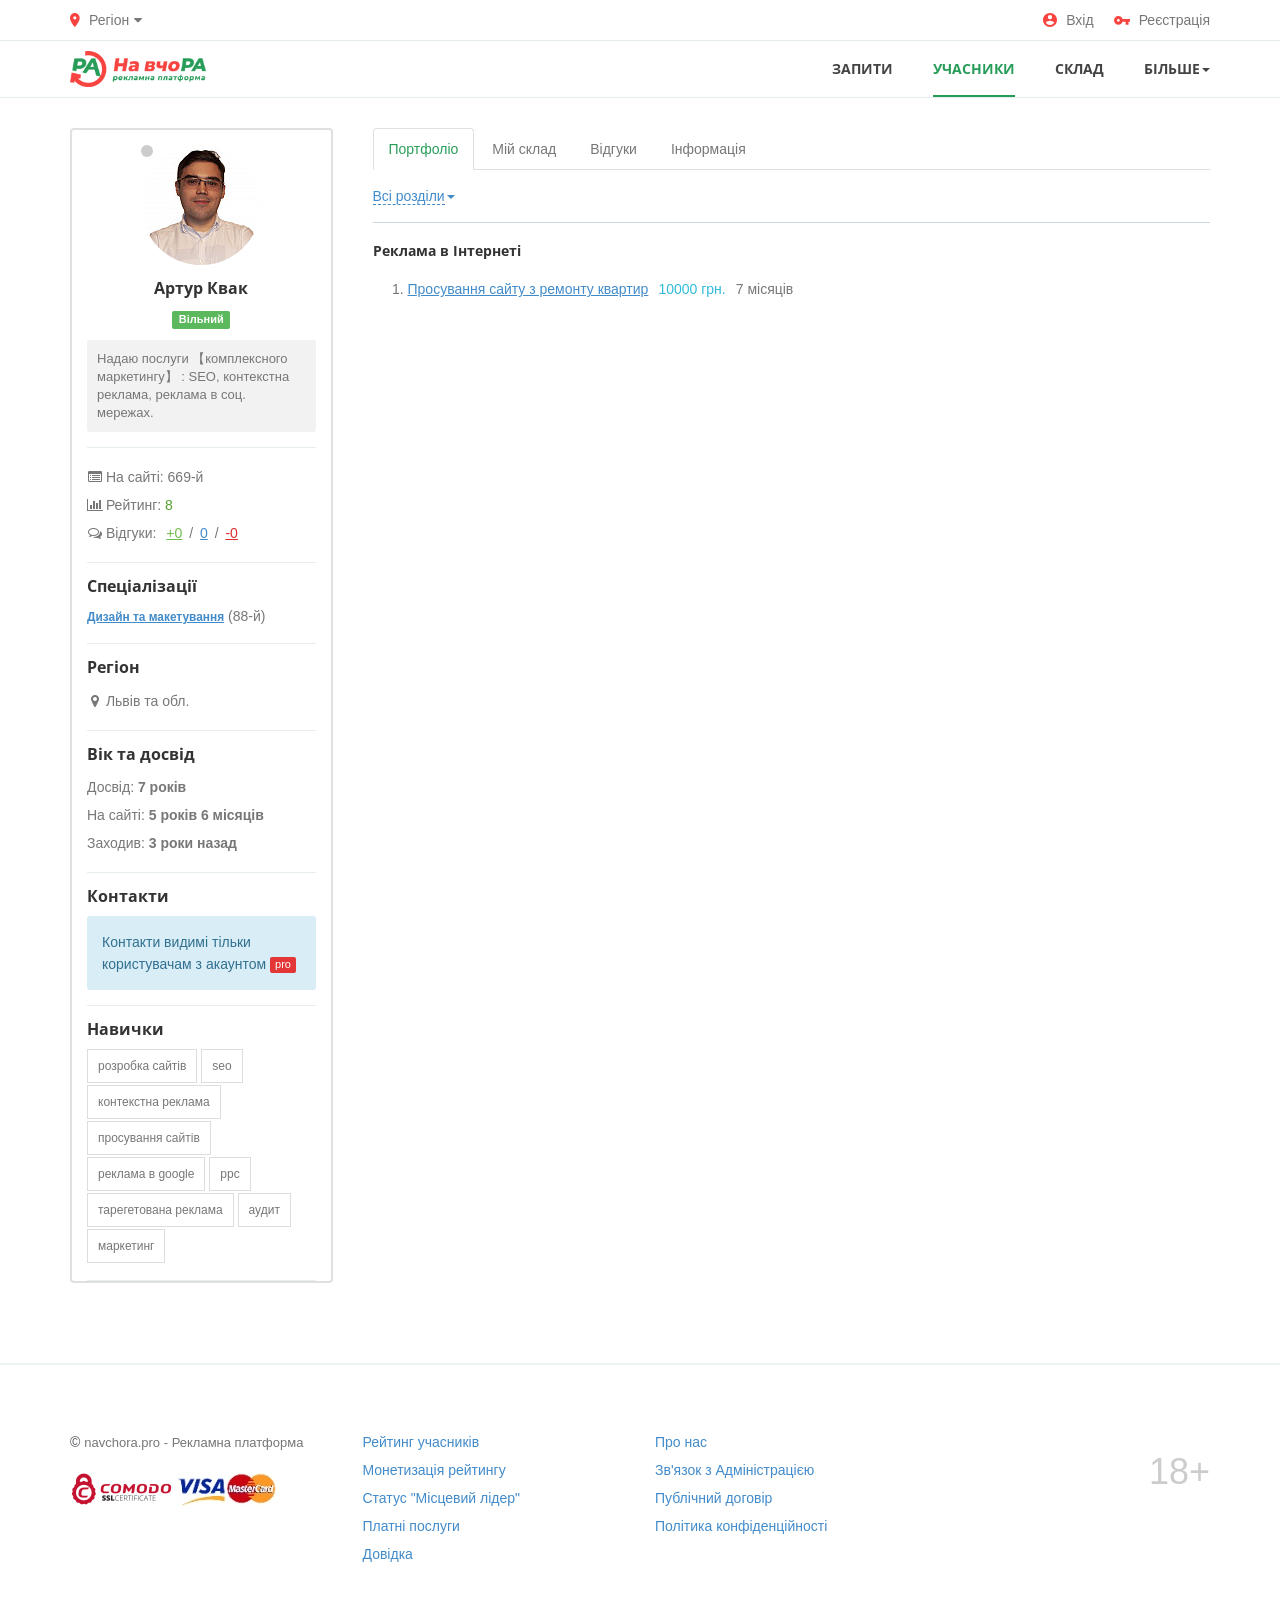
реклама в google (146, 1174)
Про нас (681, 1442)
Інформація (708, 149)
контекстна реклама (154, 1102)
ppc (229, 1174)
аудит (264, 1210)
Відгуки (613, 149)
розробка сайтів (142, 1066)
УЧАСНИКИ (974, 68)
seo (221, 1066)
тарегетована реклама (160, 1210)
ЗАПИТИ (862, 68)
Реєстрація (1162, 20)
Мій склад (524, 149)
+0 (174, 533)
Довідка (388, 1554)
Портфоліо (424, 149)
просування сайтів (149, 1138)
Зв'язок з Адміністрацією (734, 1470)
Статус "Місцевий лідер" (442, 1498)
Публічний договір (713, 1498)
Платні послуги (411, 1526)
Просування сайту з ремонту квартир (528, 289)
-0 (231, 533)
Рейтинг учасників (421, 1442)
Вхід (1068, 20)
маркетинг (126, 1246)
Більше (1177, 68)
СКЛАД (1079, 68)
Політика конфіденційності (741, 1526)
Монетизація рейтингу (434, 1470)
